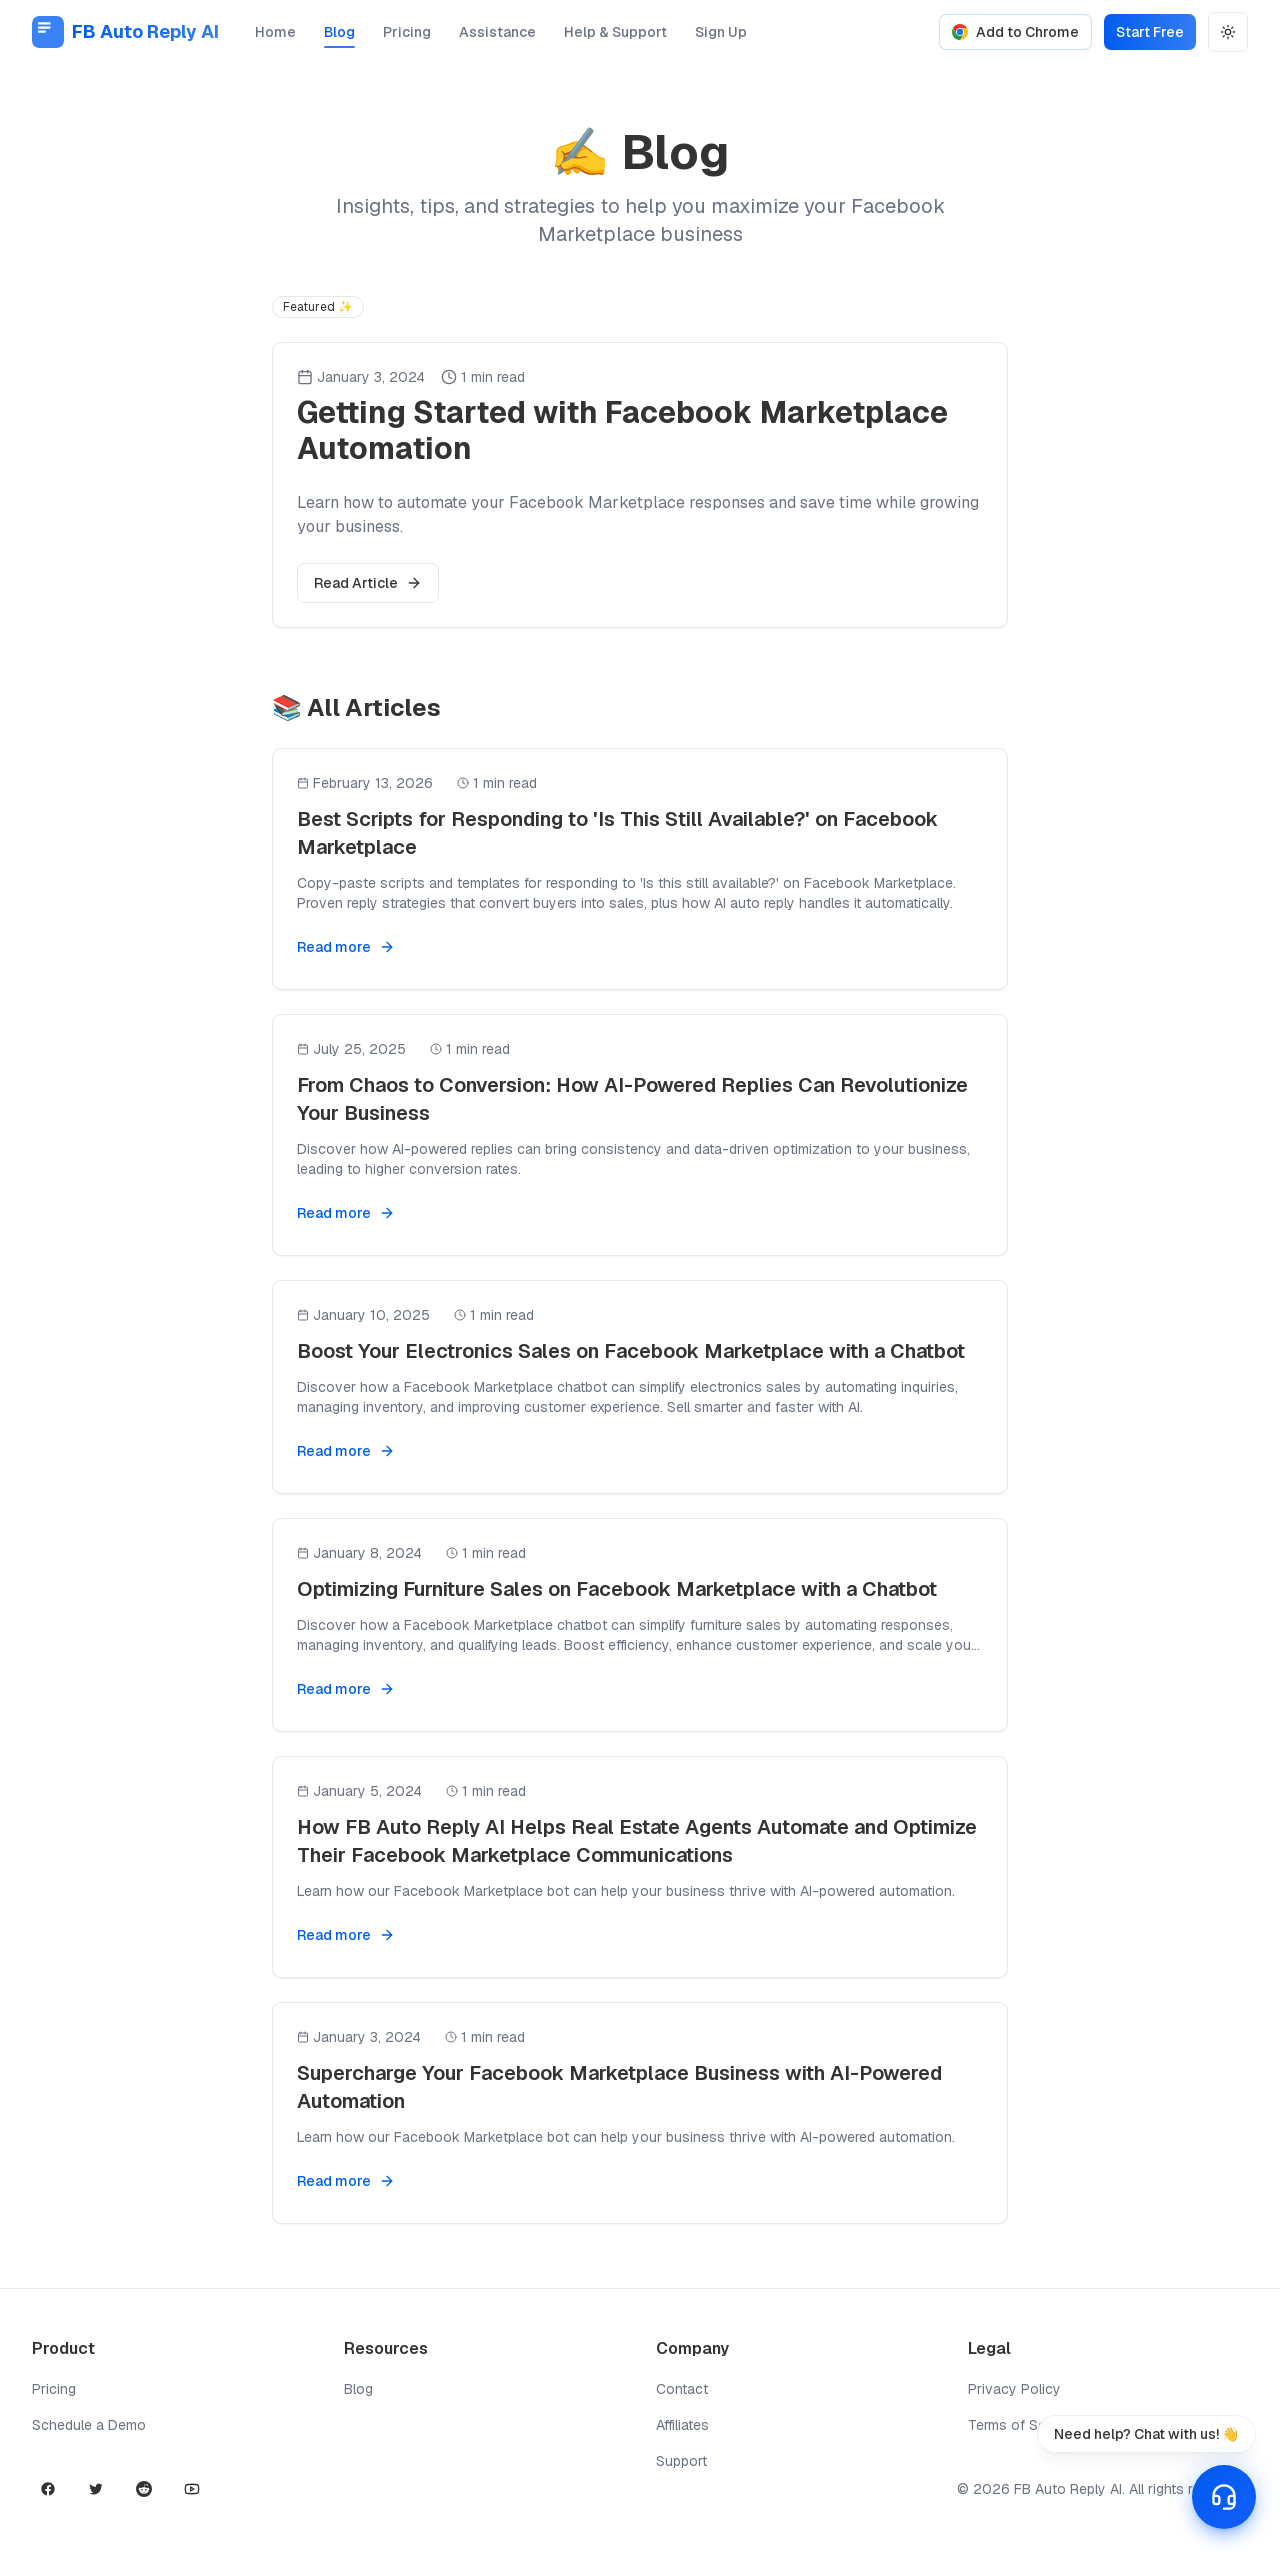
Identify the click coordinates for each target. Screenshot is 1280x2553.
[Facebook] (48, 2489)
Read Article (368, 583)
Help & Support (615, 35)
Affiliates (682, 2425)
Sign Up (721, 35)
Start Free (1150, 32)
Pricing (407, 35)
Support (681, 2461)
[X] (96, 2489)
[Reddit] (144, 2489)
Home (275, 35)
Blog (339, 35)
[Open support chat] (1224, 2497)
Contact (682, 2389)
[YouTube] (192, 2489)
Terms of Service (1023, 2425)
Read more (346, 947)
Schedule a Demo (89, 2425)
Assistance (497, 35)
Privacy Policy (1014, 2389)
